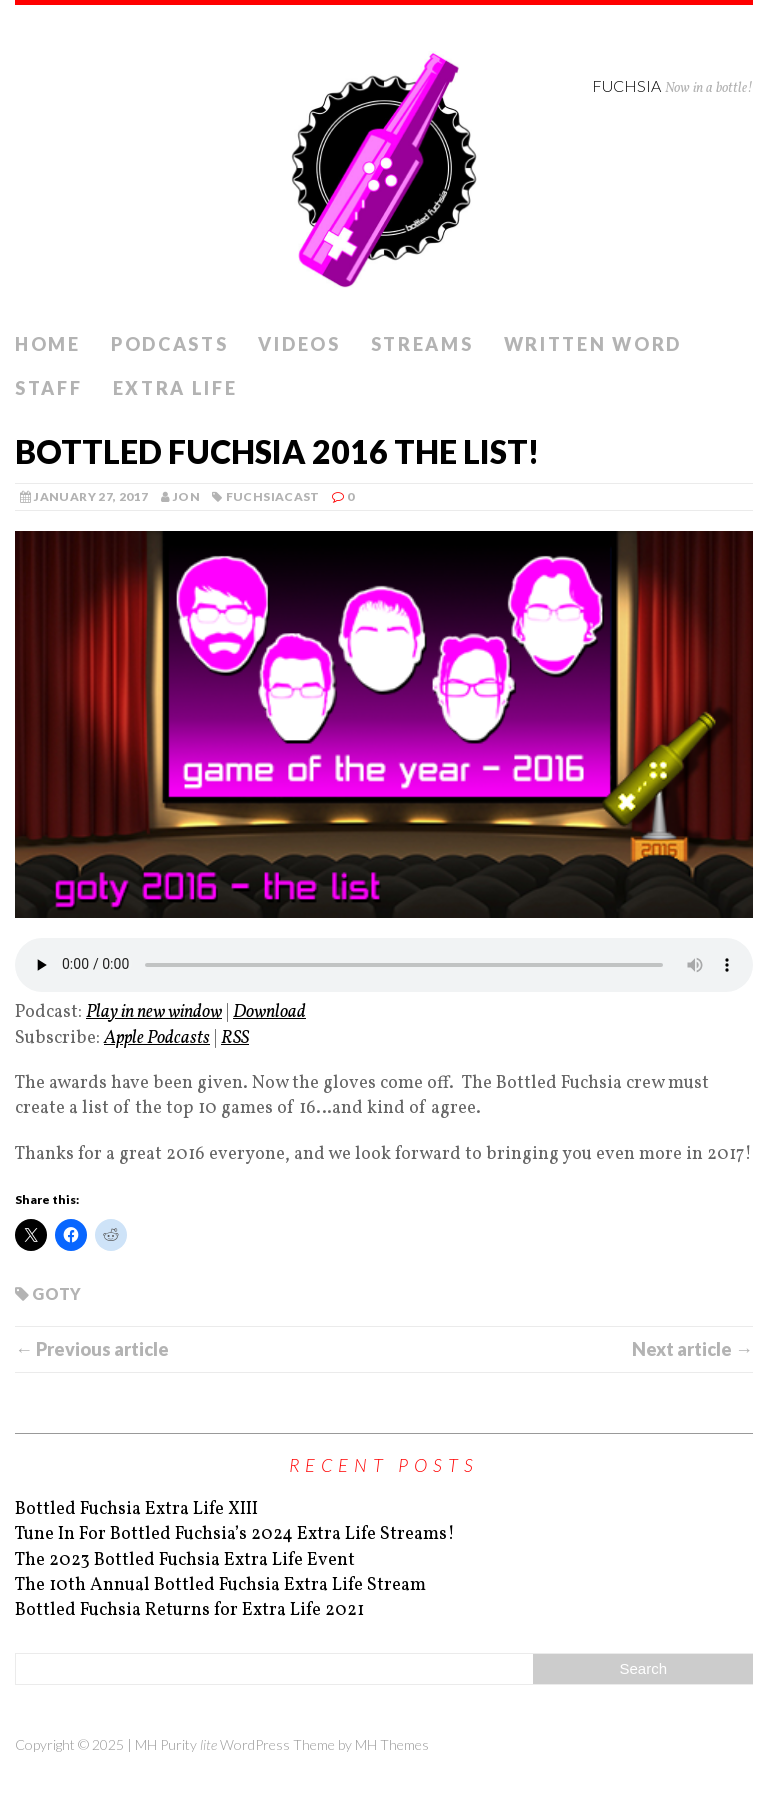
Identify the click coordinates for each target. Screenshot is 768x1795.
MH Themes (392, 1744)
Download (269, 1012)
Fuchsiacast (273, 496)
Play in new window (154, 1012)
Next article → (692, 1349)
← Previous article (92, 1349)
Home (48, 344)
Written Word (593, 344)
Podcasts (170, 344)
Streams (422, 344)
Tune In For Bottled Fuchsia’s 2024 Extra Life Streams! (235, 1534)
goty (56, 1293)
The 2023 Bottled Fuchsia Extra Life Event (185, 1560)
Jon (186, 496)
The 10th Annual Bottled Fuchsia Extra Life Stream (220, 1585)
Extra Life (175, 388)
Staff (49, 388)
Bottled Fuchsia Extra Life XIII (136, 1509)
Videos (299, 344)
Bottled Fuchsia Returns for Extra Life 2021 (189, 1610)
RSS (235, 1038)
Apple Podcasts (157, 1038)
